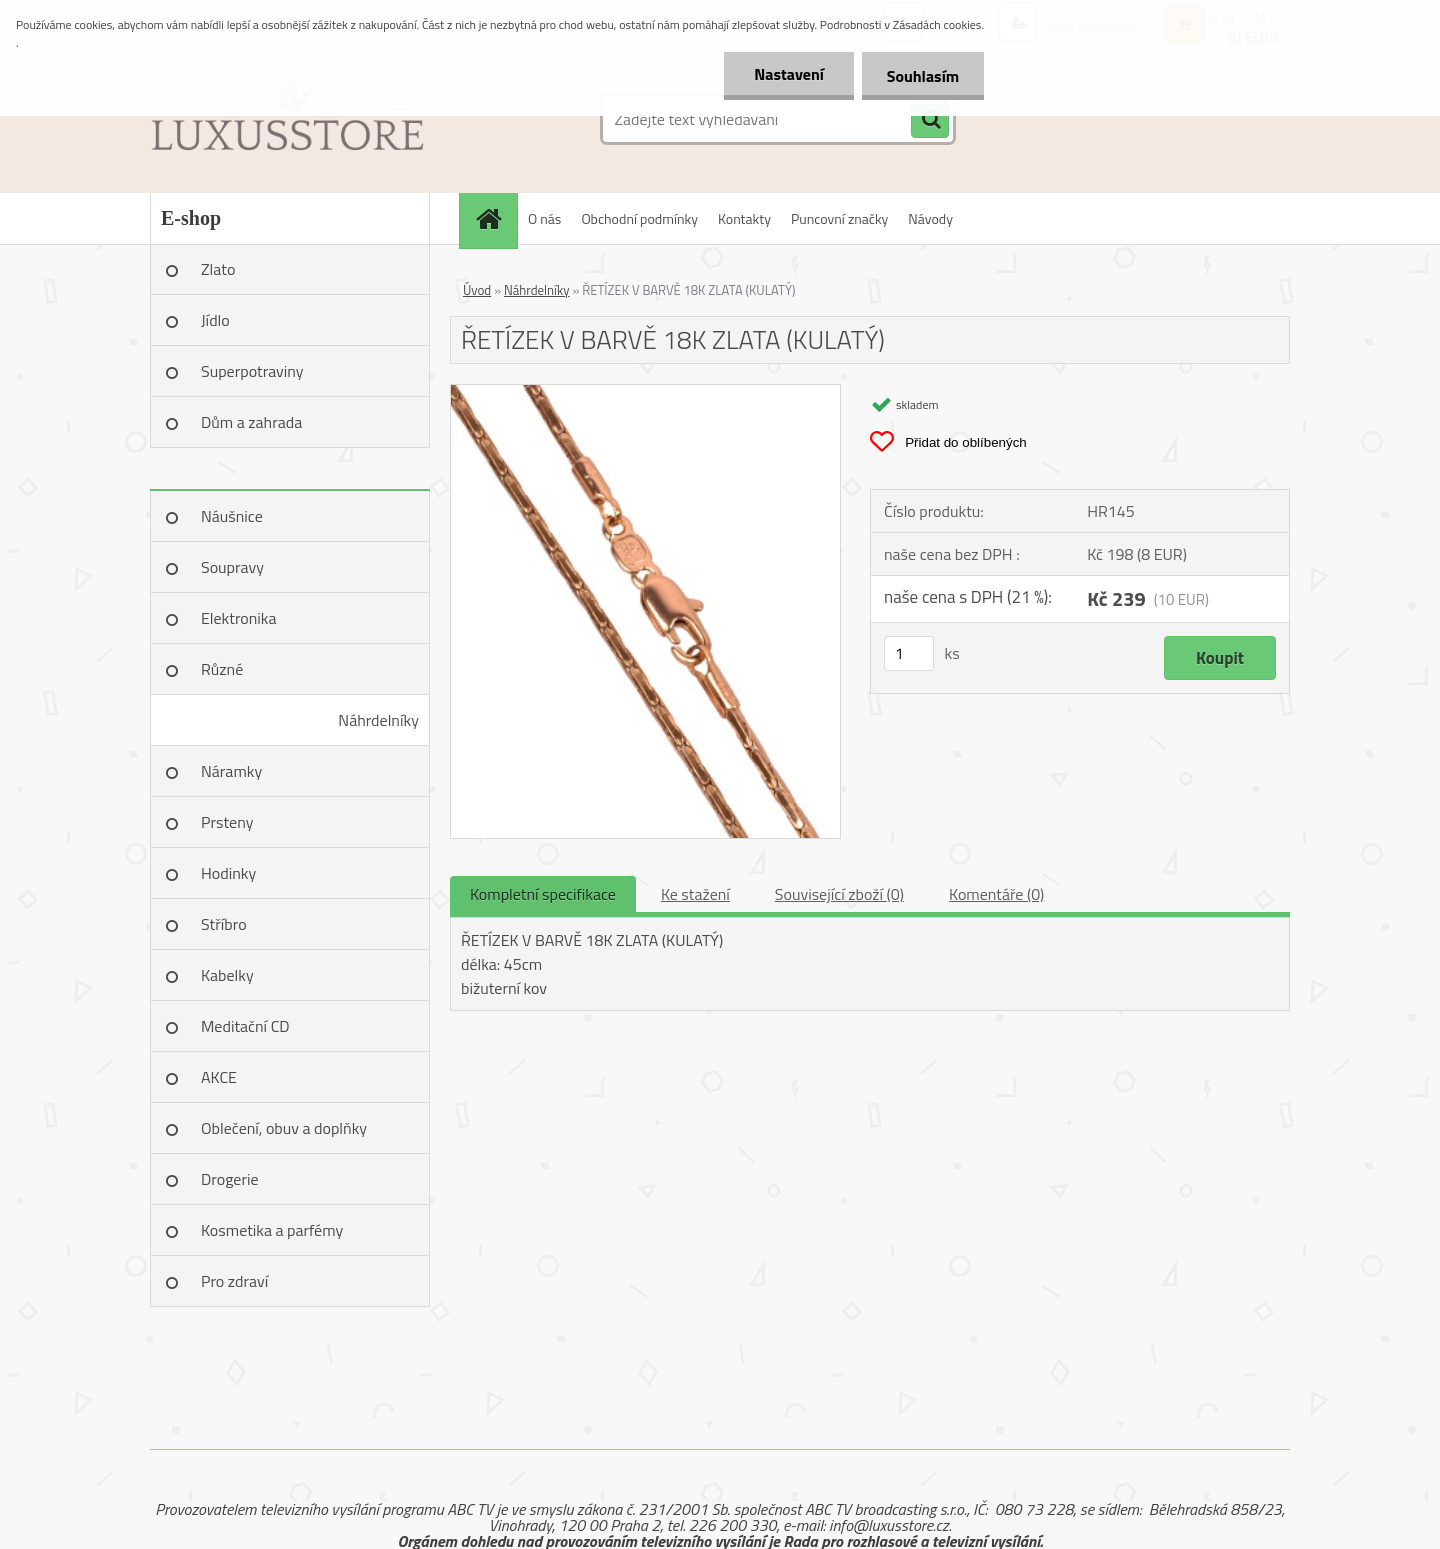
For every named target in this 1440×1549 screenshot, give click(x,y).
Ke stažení (695, 894)
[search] (930, 120)
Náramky (231, 771)
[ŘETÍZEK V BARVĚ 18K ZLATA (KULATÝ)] (645, 393)
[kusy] (909, 653)
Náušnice (232, 516)
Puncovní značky (839, 218)
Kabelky (227, 975)
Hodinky (228, 873)
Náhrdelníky (378, 720)
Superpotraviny (252, 371)
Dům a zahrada (251, 422)
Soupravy (232, 567)
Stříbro (224, 924)
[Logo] (287, 119)
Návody (930, 218)
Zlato (218, 269)
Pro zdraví (234, 1281)
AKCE (219, 1077)
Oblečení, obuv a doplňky (284, 1128)
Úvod (477, 290)
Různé (222, 669)
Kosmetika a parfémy (272, 1230)
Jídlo (215, 320)
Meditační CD (245, 1026)
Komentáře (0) (996, 894)
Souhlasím (922, 76)
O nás (544, 218)
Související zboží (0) (839, 894)
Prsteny (227, 822)
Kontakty (744, 218)
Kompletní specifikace (543, 894)
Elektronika (238, 618)
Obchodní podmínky (639, 218)
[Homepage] (495, 218)
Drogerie (230, 1179)
